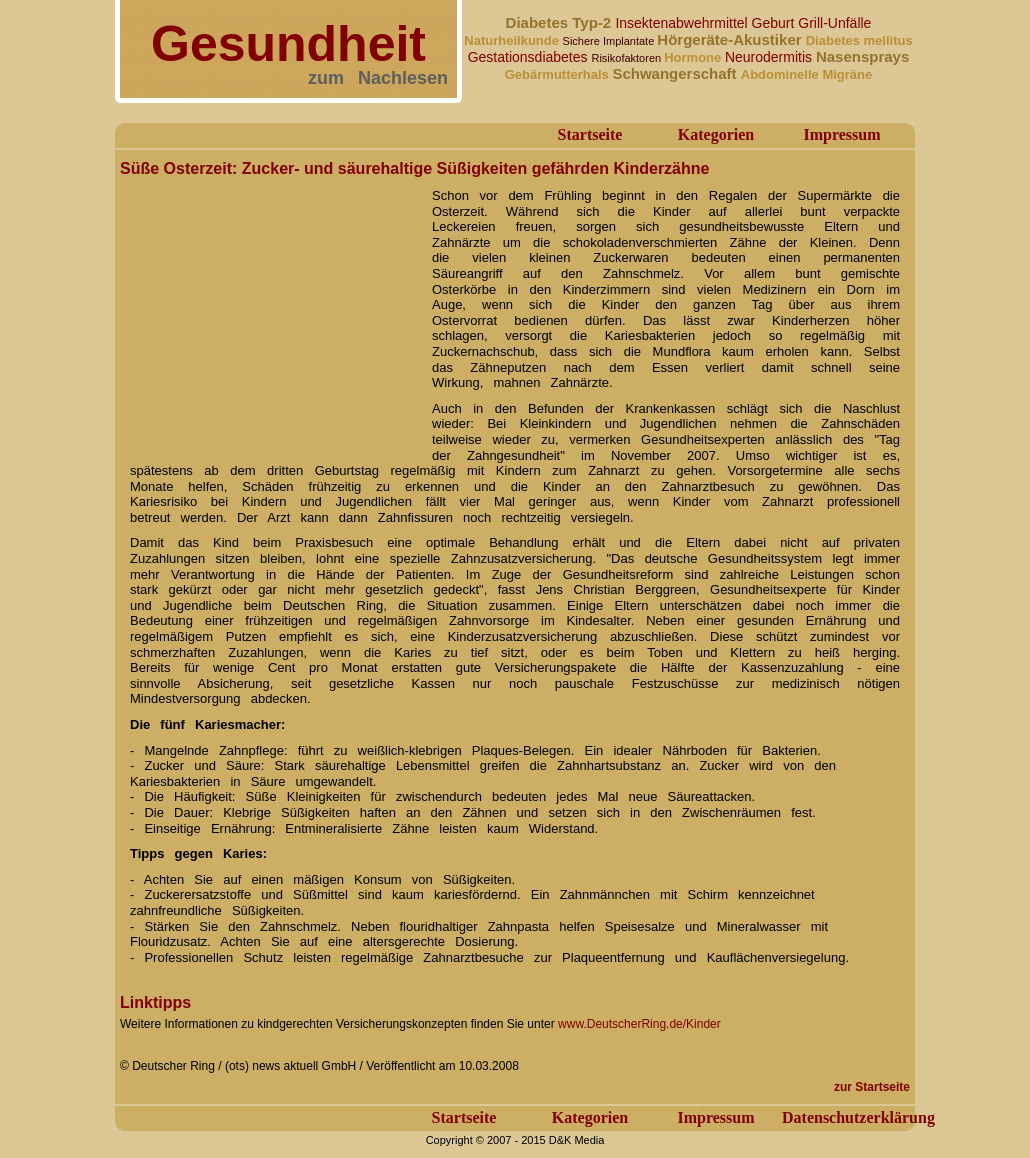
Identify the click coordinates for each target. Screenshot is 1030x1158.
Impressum (841, 134)
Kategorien (716, 134)
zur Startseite (872, 1087)
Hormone (694, 57)
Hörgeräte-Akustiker (731, 39)
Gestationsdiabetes (530, 57)
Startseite (590, 134)
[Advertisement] (270, 308)
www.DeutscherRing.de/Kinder (639, 1024)
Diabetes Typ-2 (561, 22)
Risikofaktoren (627, 58)
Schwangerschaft (676, 73)
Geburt (775, 23)
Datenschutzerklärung (858, 1117)
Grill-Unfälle (834, 23)
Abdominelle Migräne (806, 74)
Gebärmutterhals (559, 74)
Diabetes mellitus (859, 40)
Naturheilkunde (513, 40)
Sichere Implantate (610, 41)
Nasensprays (862, 56)
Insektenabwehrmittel (683, 23)
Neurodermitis (770, 57)
